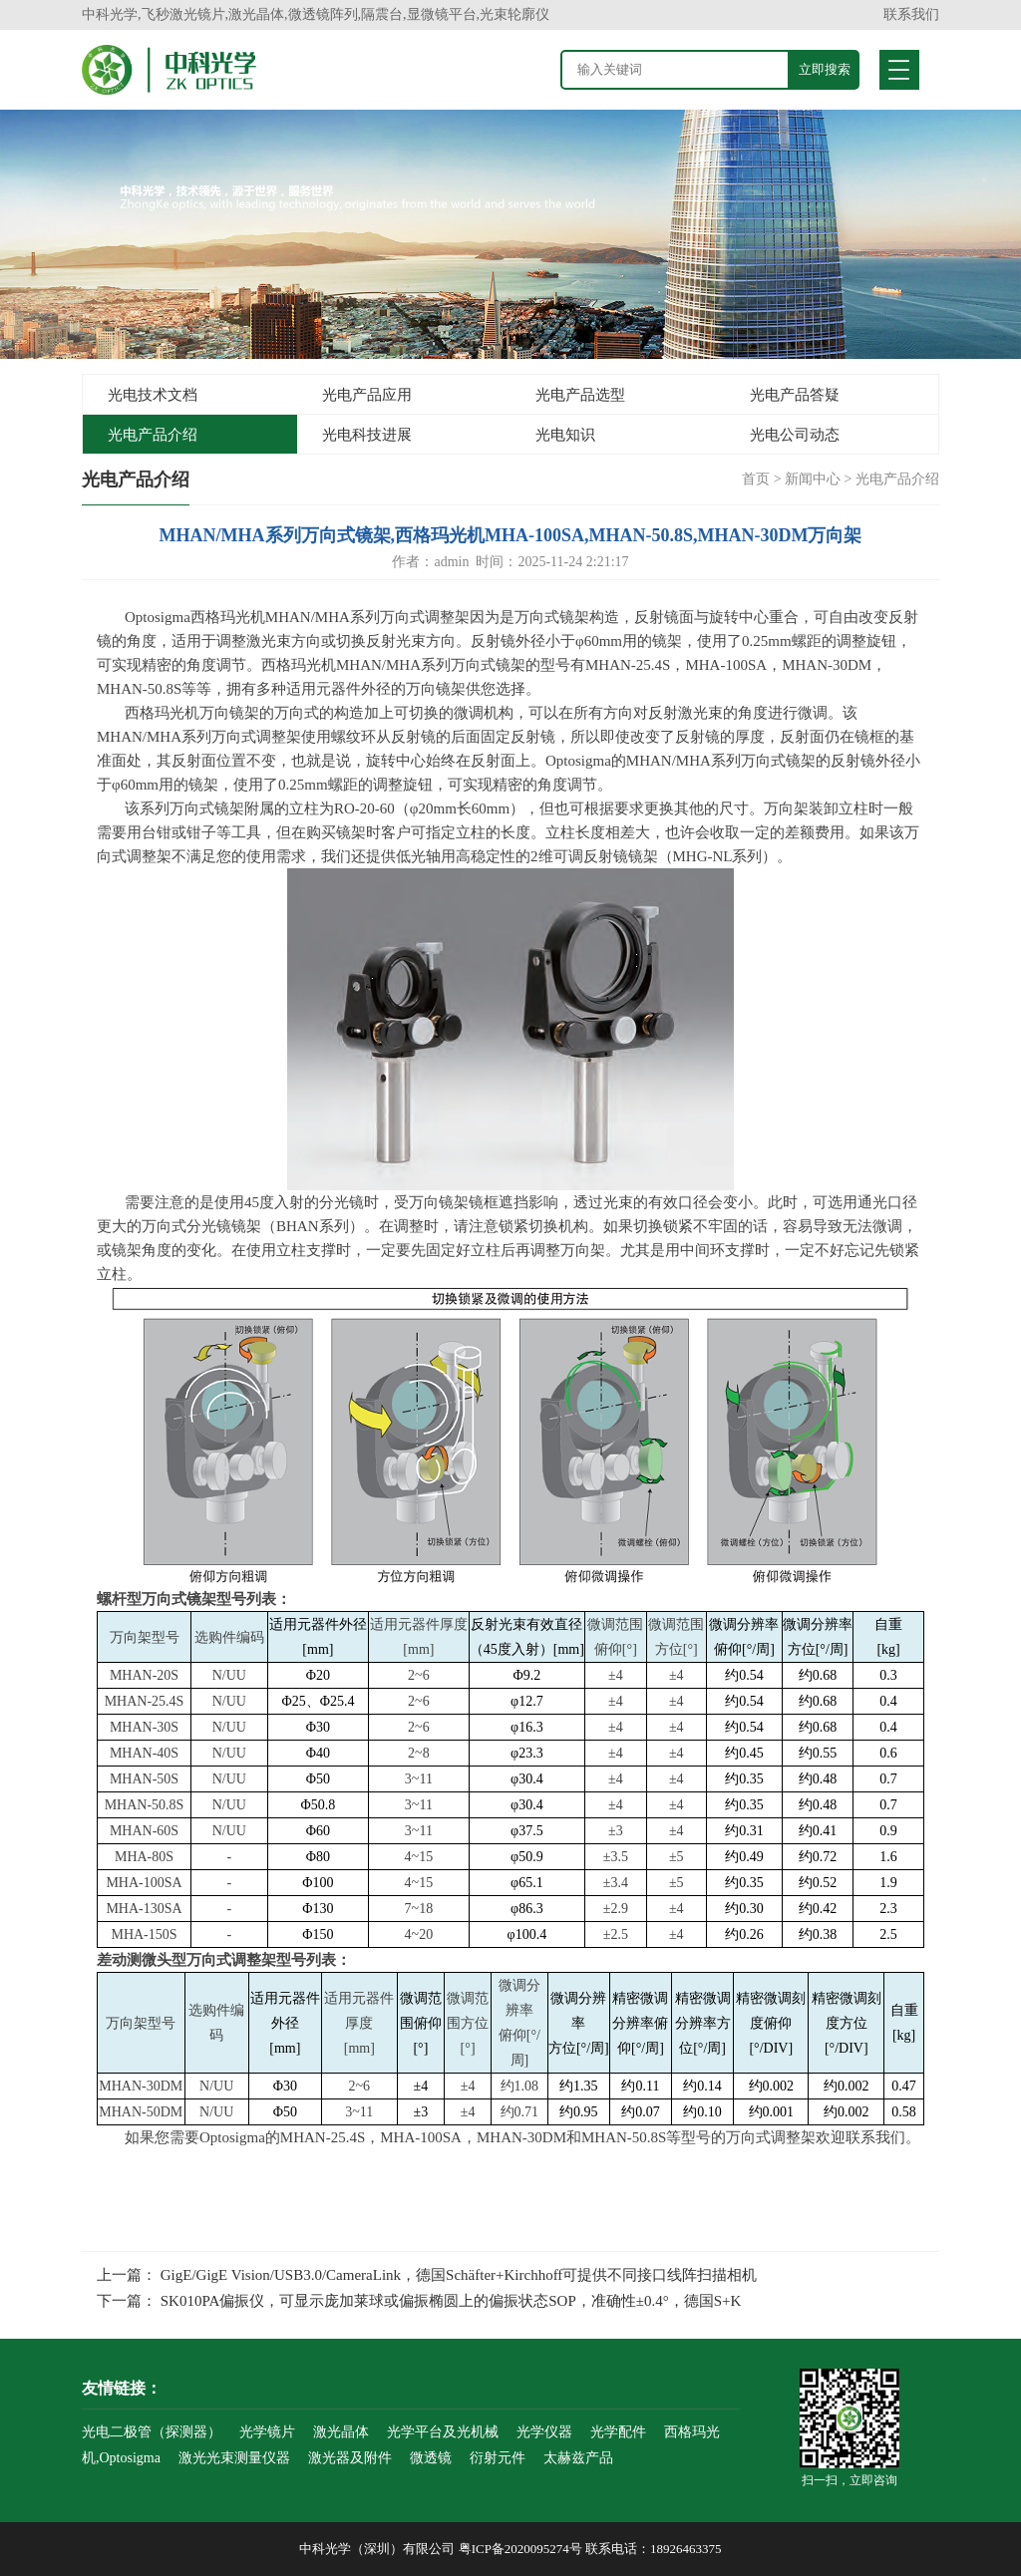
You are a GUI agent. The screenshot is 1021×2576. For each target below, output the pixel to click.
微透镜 (431, 2457)
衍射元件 (497, 2457)
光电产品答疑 (795, 395)
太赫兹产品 (578, 2457)
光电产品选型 (580, 395)
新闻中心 (813, 479)
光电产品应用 (367, 395)
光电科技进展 (367, 435)
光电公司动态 (795, 435)
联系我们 (911, 14)
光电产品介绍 (152, 435)
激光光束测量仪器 (234, 2457)
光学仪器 (544, 2431)
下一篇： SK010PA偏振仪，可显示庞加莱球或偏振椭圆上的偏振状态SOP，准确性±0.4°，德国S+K (419, 2301)
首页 (756, 479)
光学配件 (618, 2431)
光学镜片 (267, 2431)
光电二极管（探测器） (151, 2431)
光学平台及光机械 (443, 2431)
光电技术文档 (152, 395)
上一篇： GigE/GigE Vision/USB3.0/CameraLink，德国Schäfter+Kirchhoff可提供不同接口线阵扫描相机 (427, 2275)
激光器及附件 (350, 2457)
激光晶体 (341, 2431)
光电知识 (565, 435)
